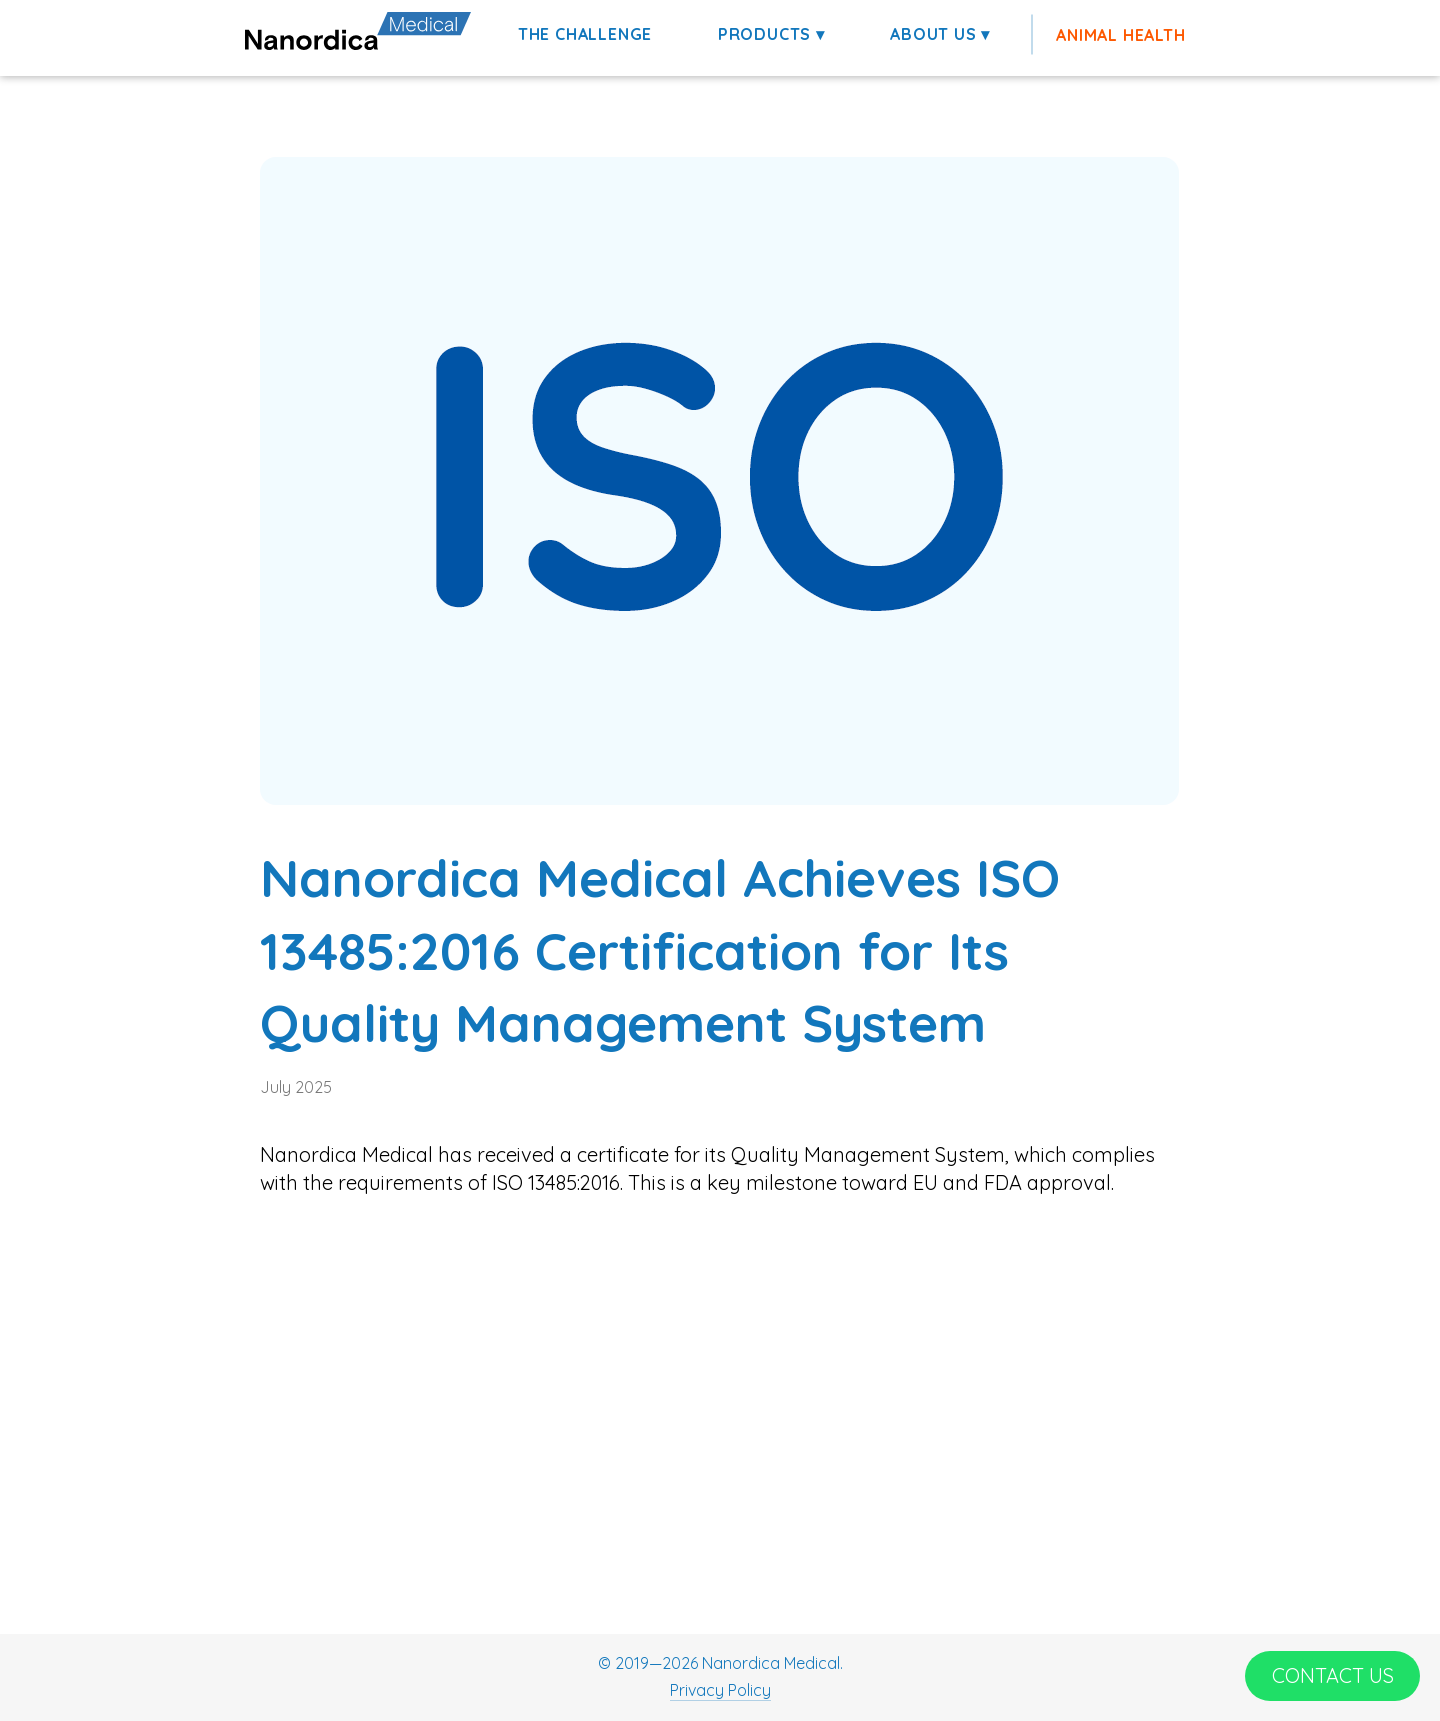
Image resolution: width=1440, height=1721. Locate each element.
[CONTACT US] (1332, 1676)
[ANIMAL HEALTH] (1123, 35)
